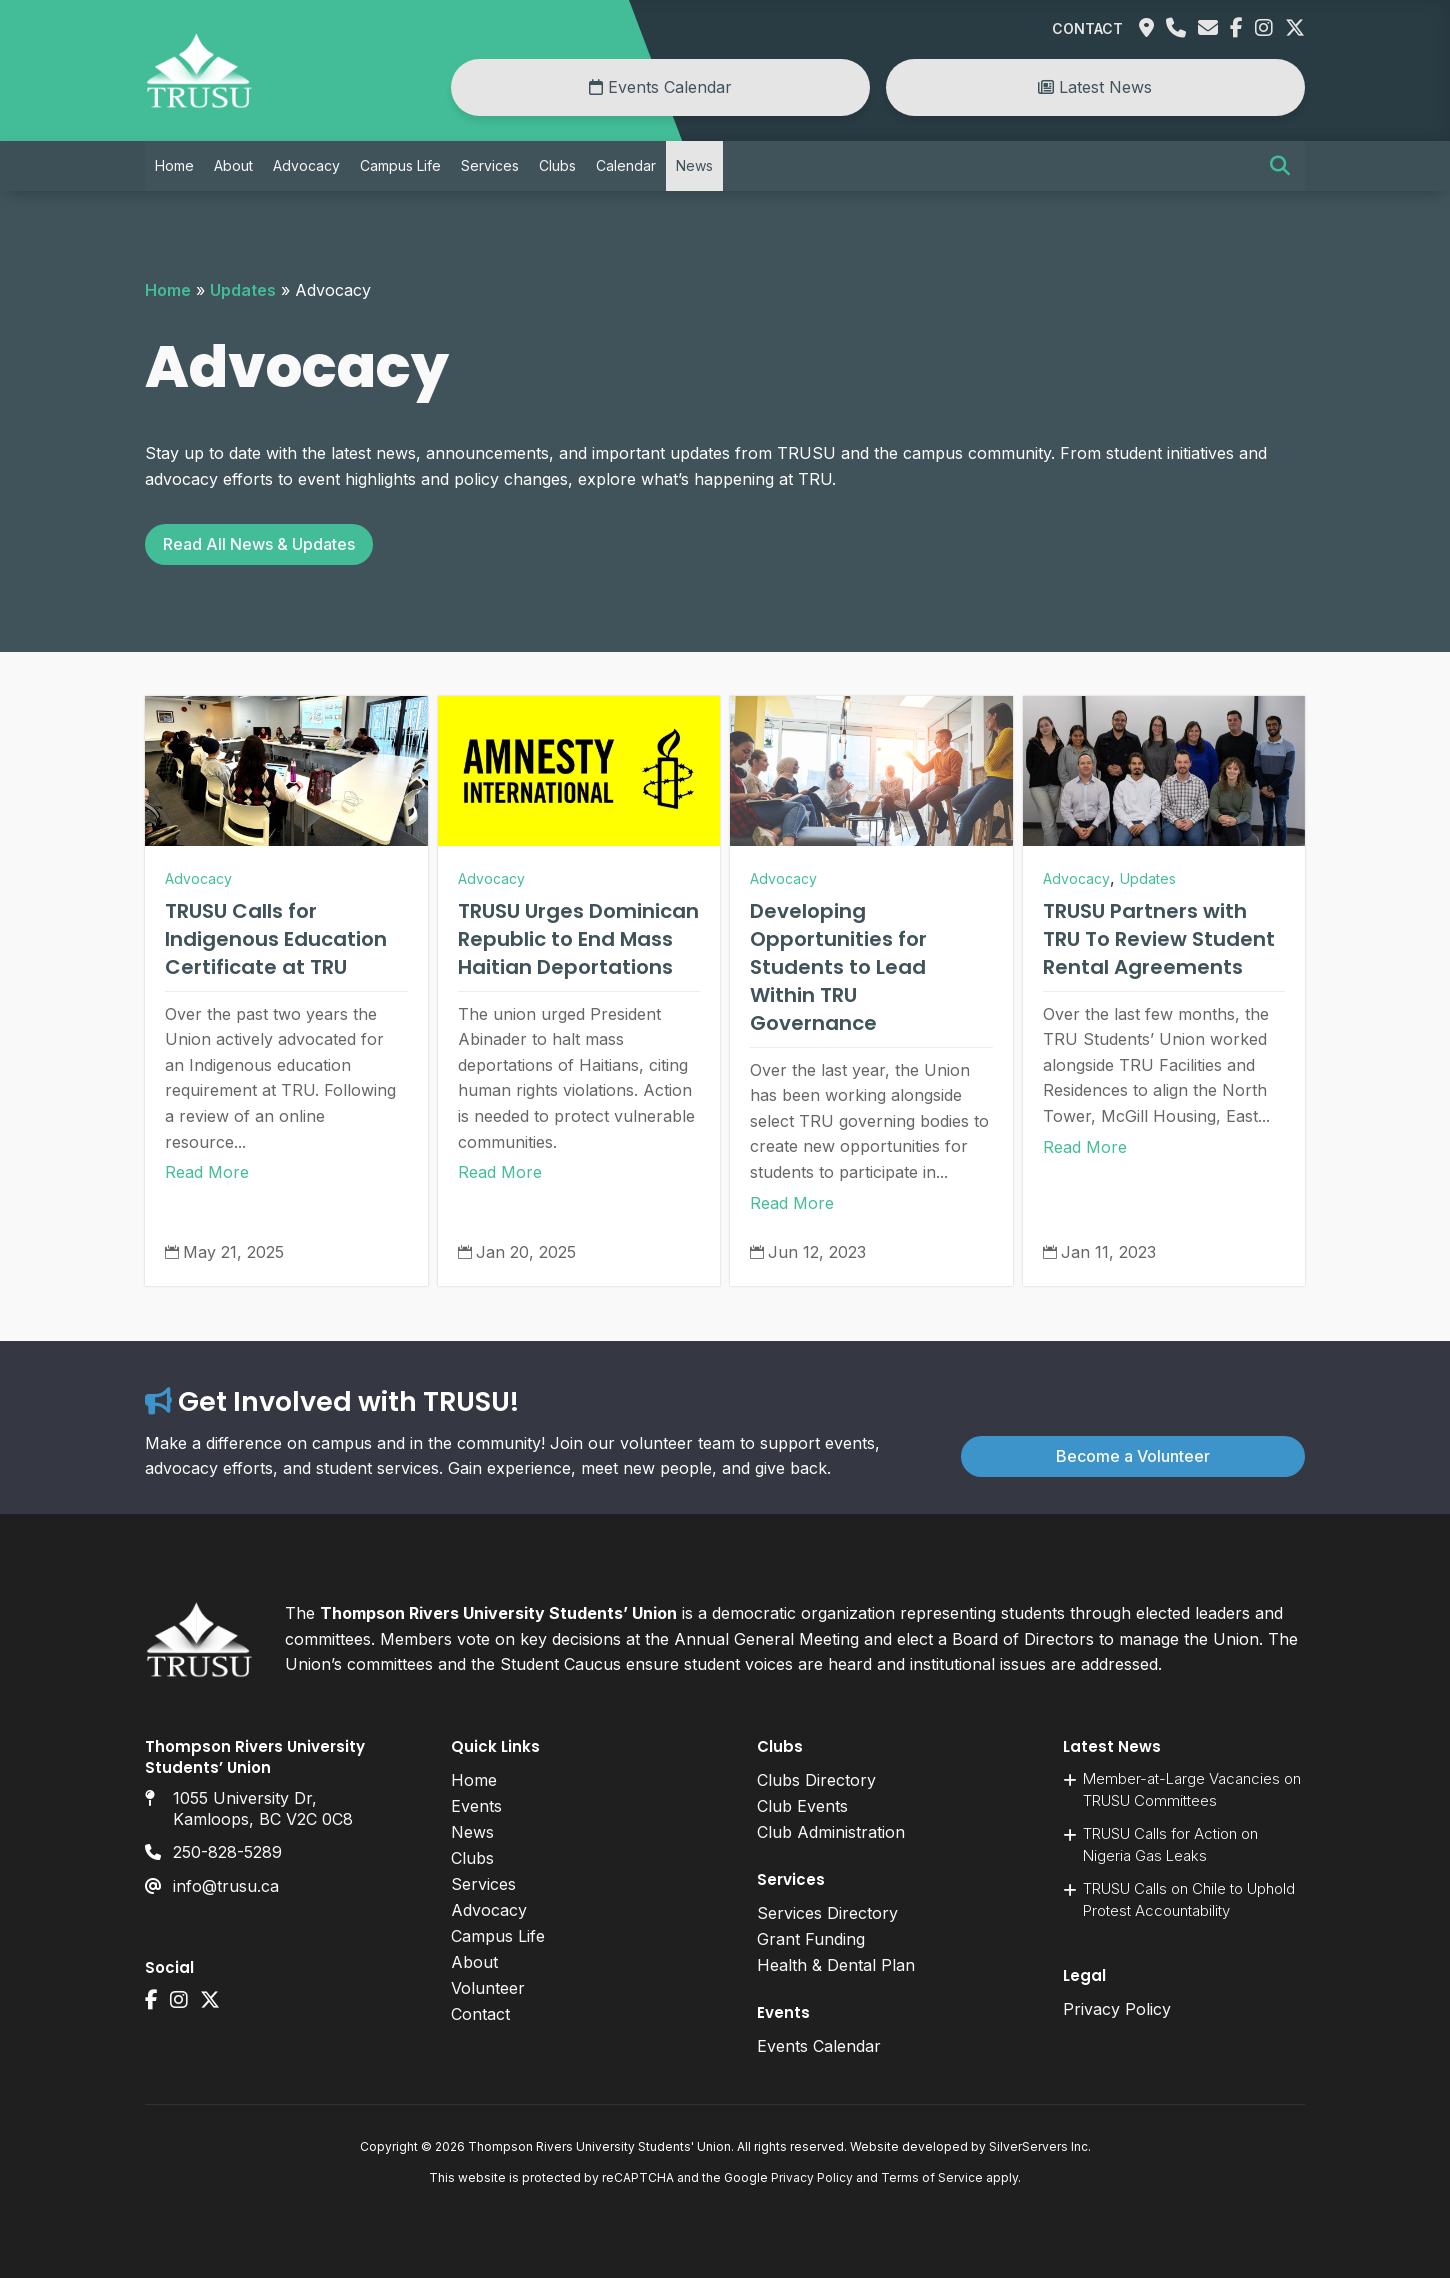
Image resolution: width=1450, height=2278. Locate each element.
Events (476, 1806)
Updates (243, 290)
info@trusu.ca (226, 1886)
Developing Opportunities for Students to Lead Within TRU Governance (838, 967)
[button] (1280, 166)
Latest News (1095, 87)
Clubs (557, 165)
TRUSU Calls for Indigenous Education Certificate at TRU (276, 939)
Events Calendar (660, 87)
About (233, 165)
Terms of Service (932, 2177)
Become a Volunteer (1133, 1456)
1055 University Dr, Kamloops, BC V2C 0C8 (263, 1808)
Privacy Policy (1117, 2009)
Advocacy (306, 165)
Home (174, 165)
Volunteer (488, 1988)
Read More (207, 1172)
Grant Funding (811, 1939)
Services (490, 165)
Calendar (626, 165)
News (694, 165)
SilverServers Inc (1038, 2146)
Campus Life (400, 165)
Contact (1087, 28)
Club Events (802, 1806)
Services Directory (827, 1913)
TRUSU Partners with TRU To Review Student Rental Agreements (1159, 939)
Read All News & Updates (259, 544)
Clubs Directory (816, 1780)
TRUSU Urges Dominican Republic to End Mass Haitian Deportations (578, 939)
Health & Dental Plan (836, 1965)
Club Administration (831, 1832)
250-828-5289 (227, 1852)
